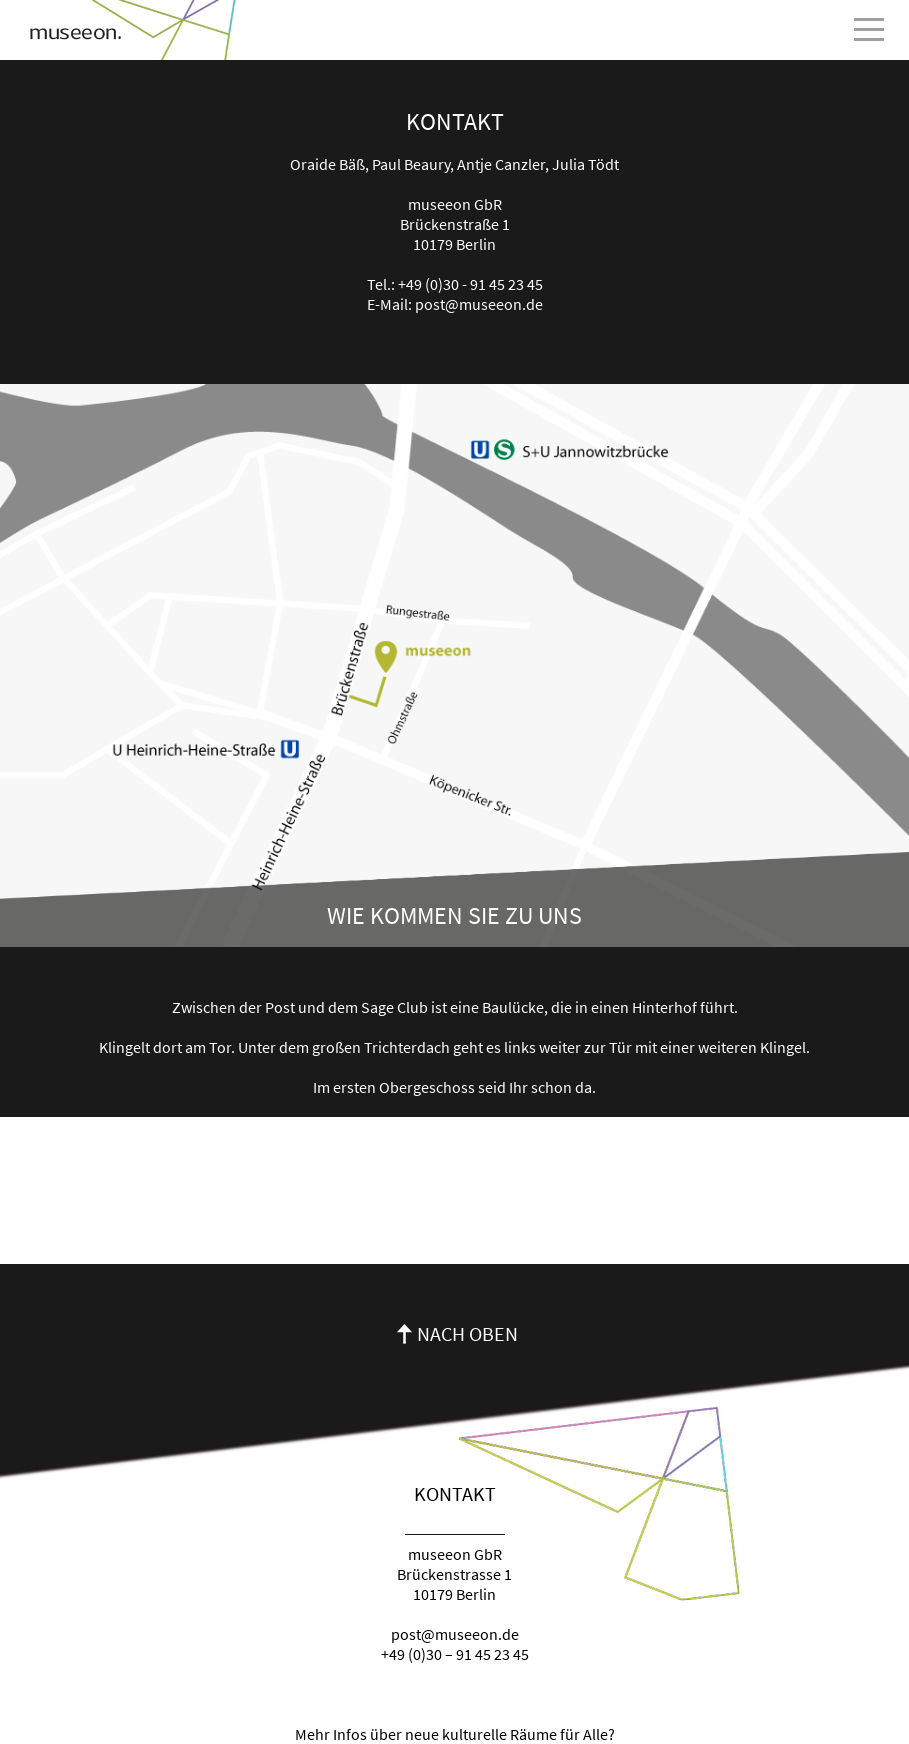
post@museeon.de (479, 304)
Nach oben (467, 1333)
